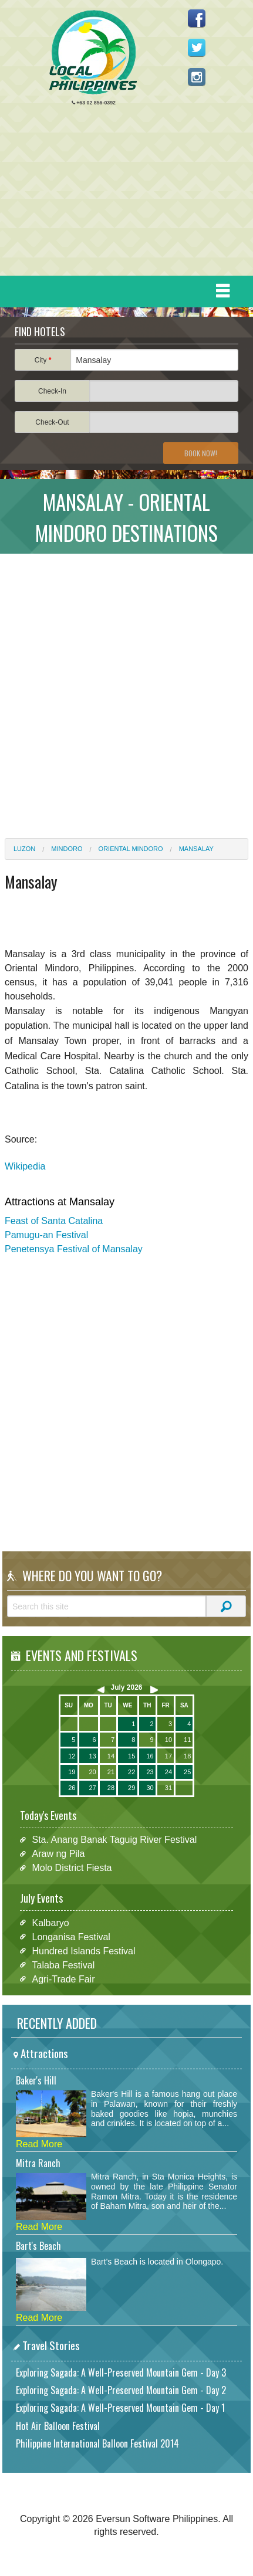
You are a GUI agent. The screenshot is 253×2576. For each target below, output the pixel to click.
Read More (39, 2144)
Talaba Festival (63, 1965)
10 (168, 1739)
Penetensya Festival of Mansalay (74, 1249)
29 (131, 1787)
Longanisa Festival (71, 1936)
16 (149, 1756)
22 (131, 1771)
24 (168, 1771)
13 (92, 1756)
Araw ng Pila (58, 1854)
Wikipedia (25, 1166)
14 (110, 1756)
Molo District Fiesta (72, 1868)
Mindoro (66, 848)
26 (71, 1787)
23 (149, 1771)
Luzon (24, 848)
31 (168, 1787)
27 (92, 1787)
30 (149, 1787)
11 (187, 1739)
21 (110, 1771)
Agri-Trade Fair (63, 1979)
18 (187, 1756)
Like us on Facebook (196, 18)
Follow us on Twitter (196, 47)
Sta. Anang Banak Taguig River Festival (114, 1840)
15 (131, 1756)
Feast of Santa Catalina (54, 1221)
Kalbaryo (50, 1922)
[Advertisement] (122, 193)
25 (187, 1771)
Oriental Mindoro (131, 848)
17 (168, 1756)
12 (71, 1756)
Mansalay (196, 848)
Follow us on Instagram (196, 77)
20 (92, 1771)
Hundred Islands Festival (83, 1950)
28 (110, 1787)
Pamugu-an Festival (46, 1235)
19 (71, 1771)
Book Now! (200, 453)
